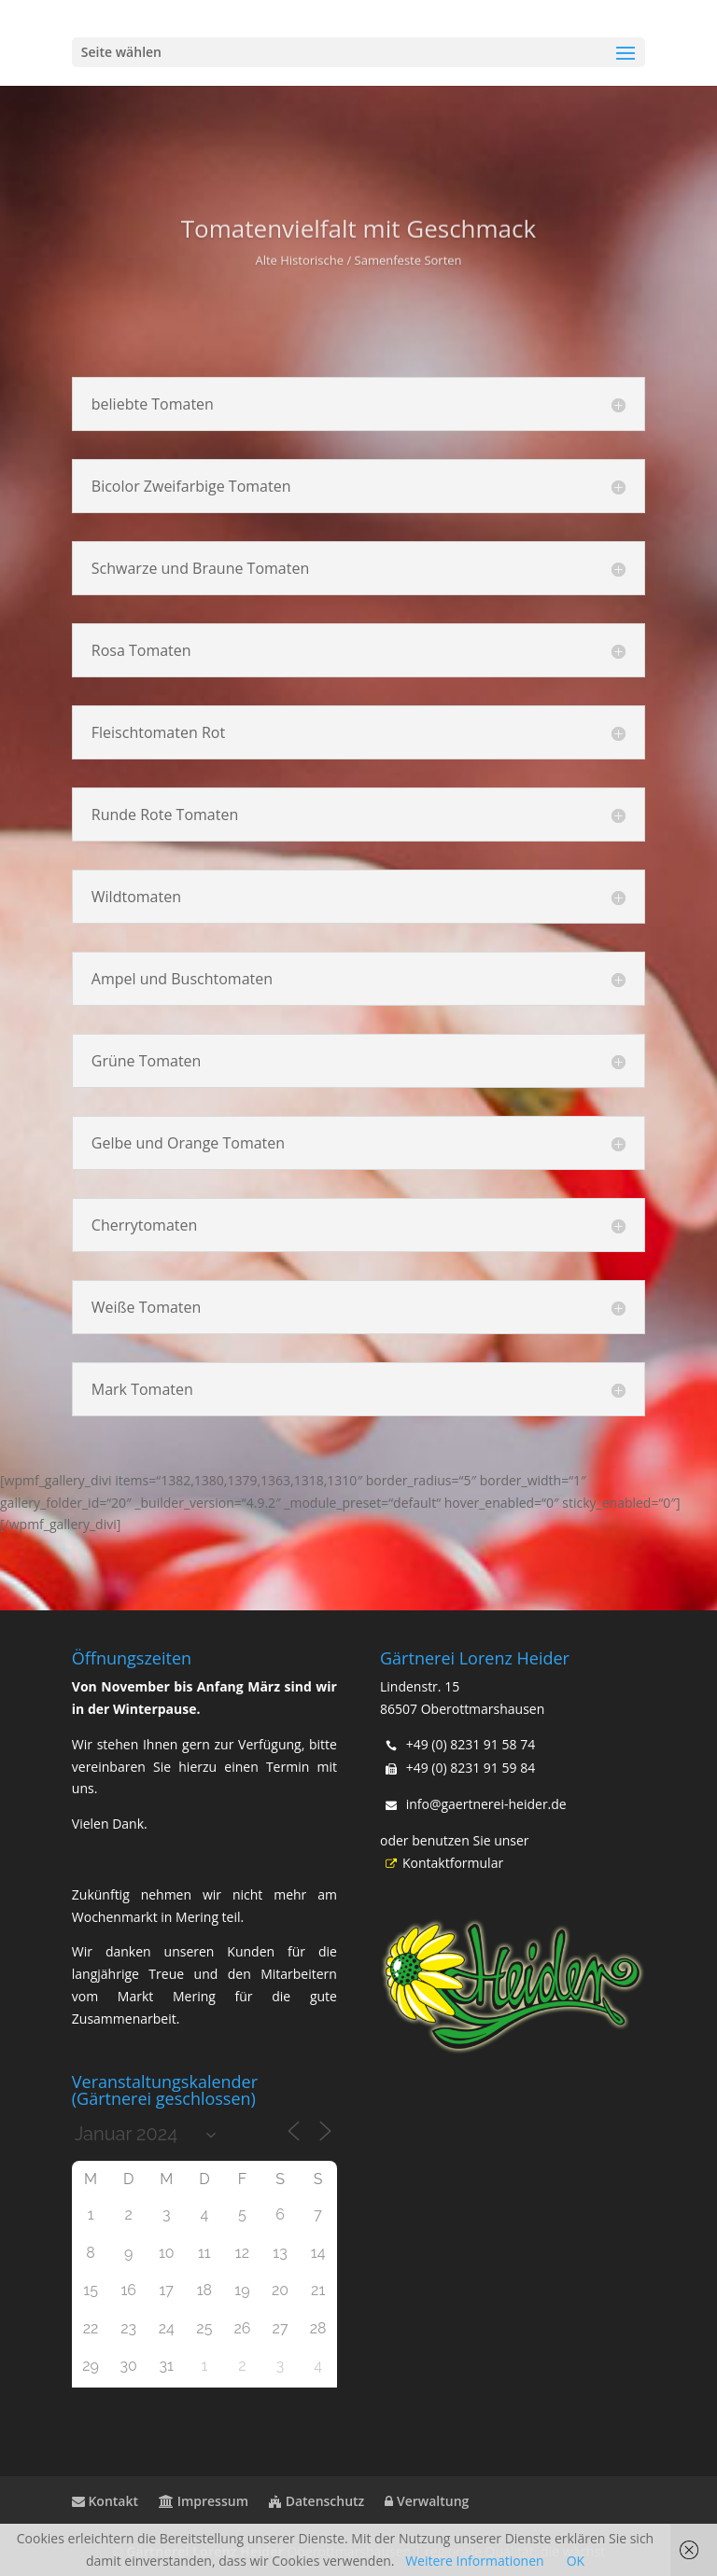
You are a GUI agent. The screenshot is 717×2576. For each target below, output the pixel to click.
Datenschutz (316, 2501)
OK (575, 2560)
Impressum (203, 2501)
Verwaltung (427, 2501)
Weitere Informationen (474, 2560)
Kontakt (105, 2501)
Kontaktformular (441, 1863)
